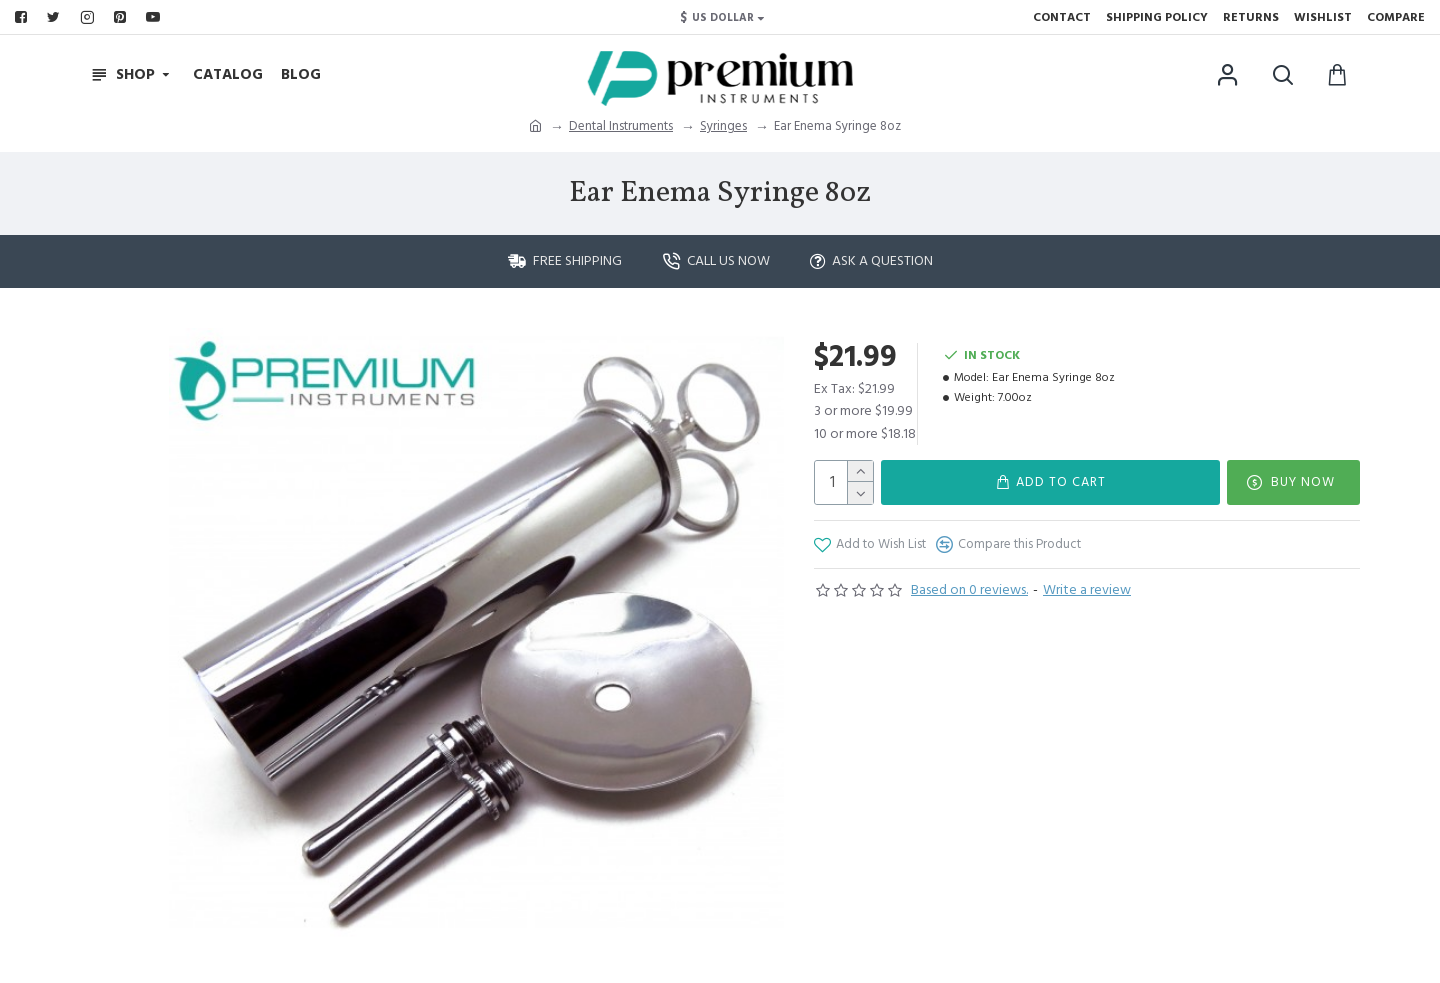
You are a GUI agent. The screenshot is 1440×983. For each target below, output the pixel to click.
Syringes (723, 126)
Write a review (1087, 590)
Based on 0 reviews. (969, 590)
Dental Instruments (621, 126)
